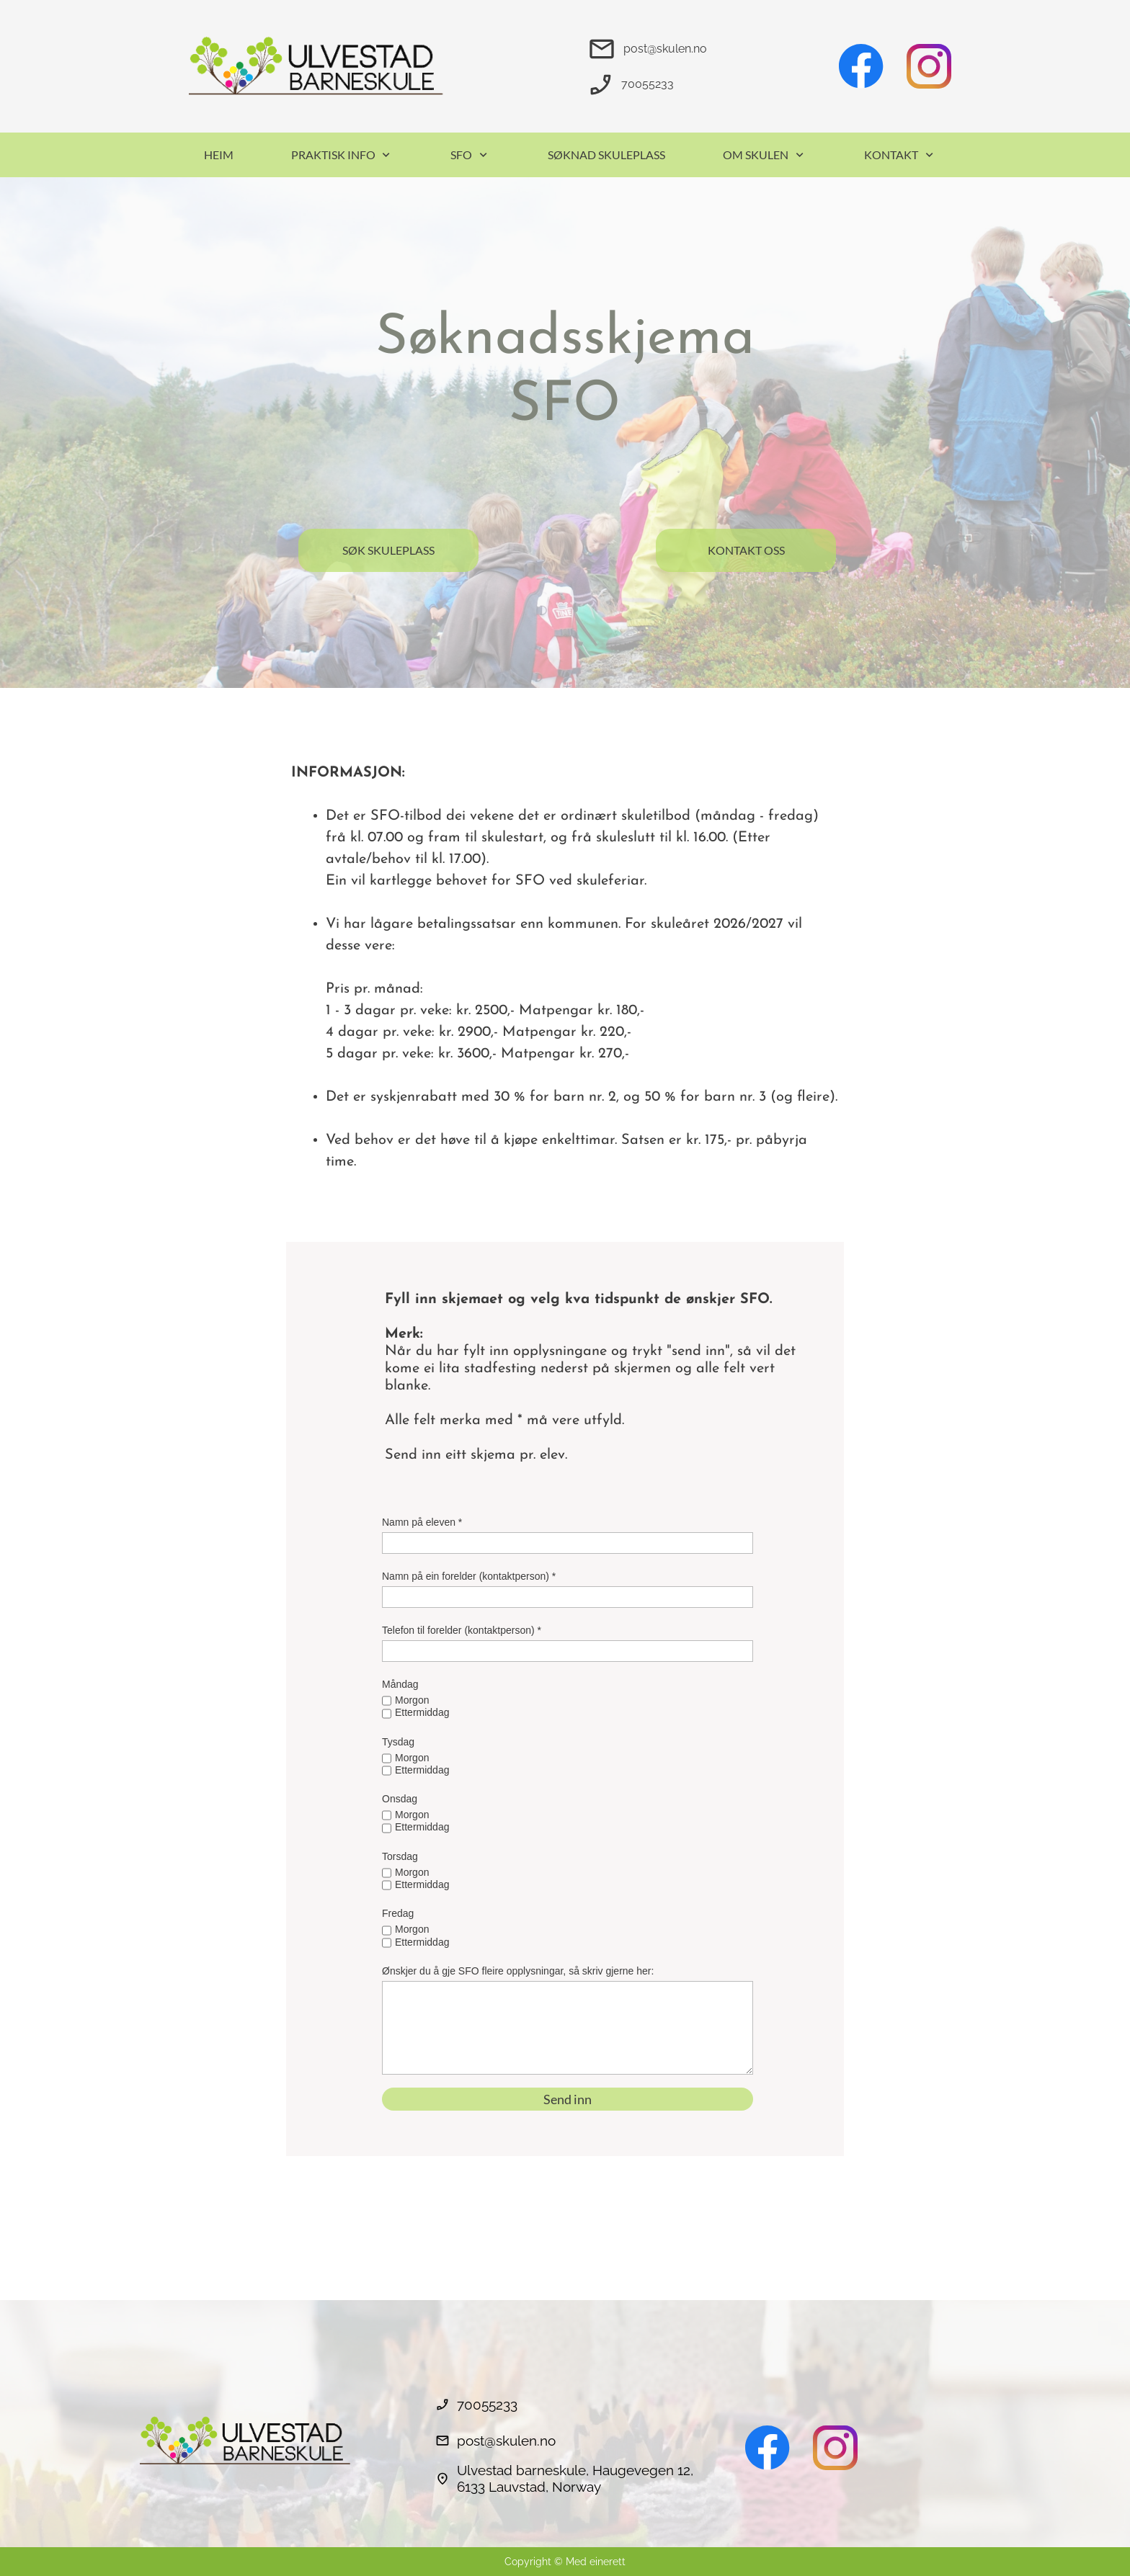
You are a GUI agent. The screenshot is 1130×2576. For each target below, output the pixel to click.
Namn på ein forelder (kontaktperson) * (469, 1576)
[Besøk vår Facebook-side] (861, 66)
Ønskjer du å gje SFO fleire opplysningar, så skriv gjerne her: (518, 1971)
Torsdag (400, 1856)
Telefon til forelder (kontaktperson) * (461, 1630)
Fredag (398, 1913)
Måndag (400, 1684)
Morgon (412, 1700)
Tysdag (398, 1742)
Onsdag (399, 1798)
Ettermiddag (422, 1712)
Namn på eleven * (422, 1522)
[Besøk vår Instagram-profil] (929, 66)
